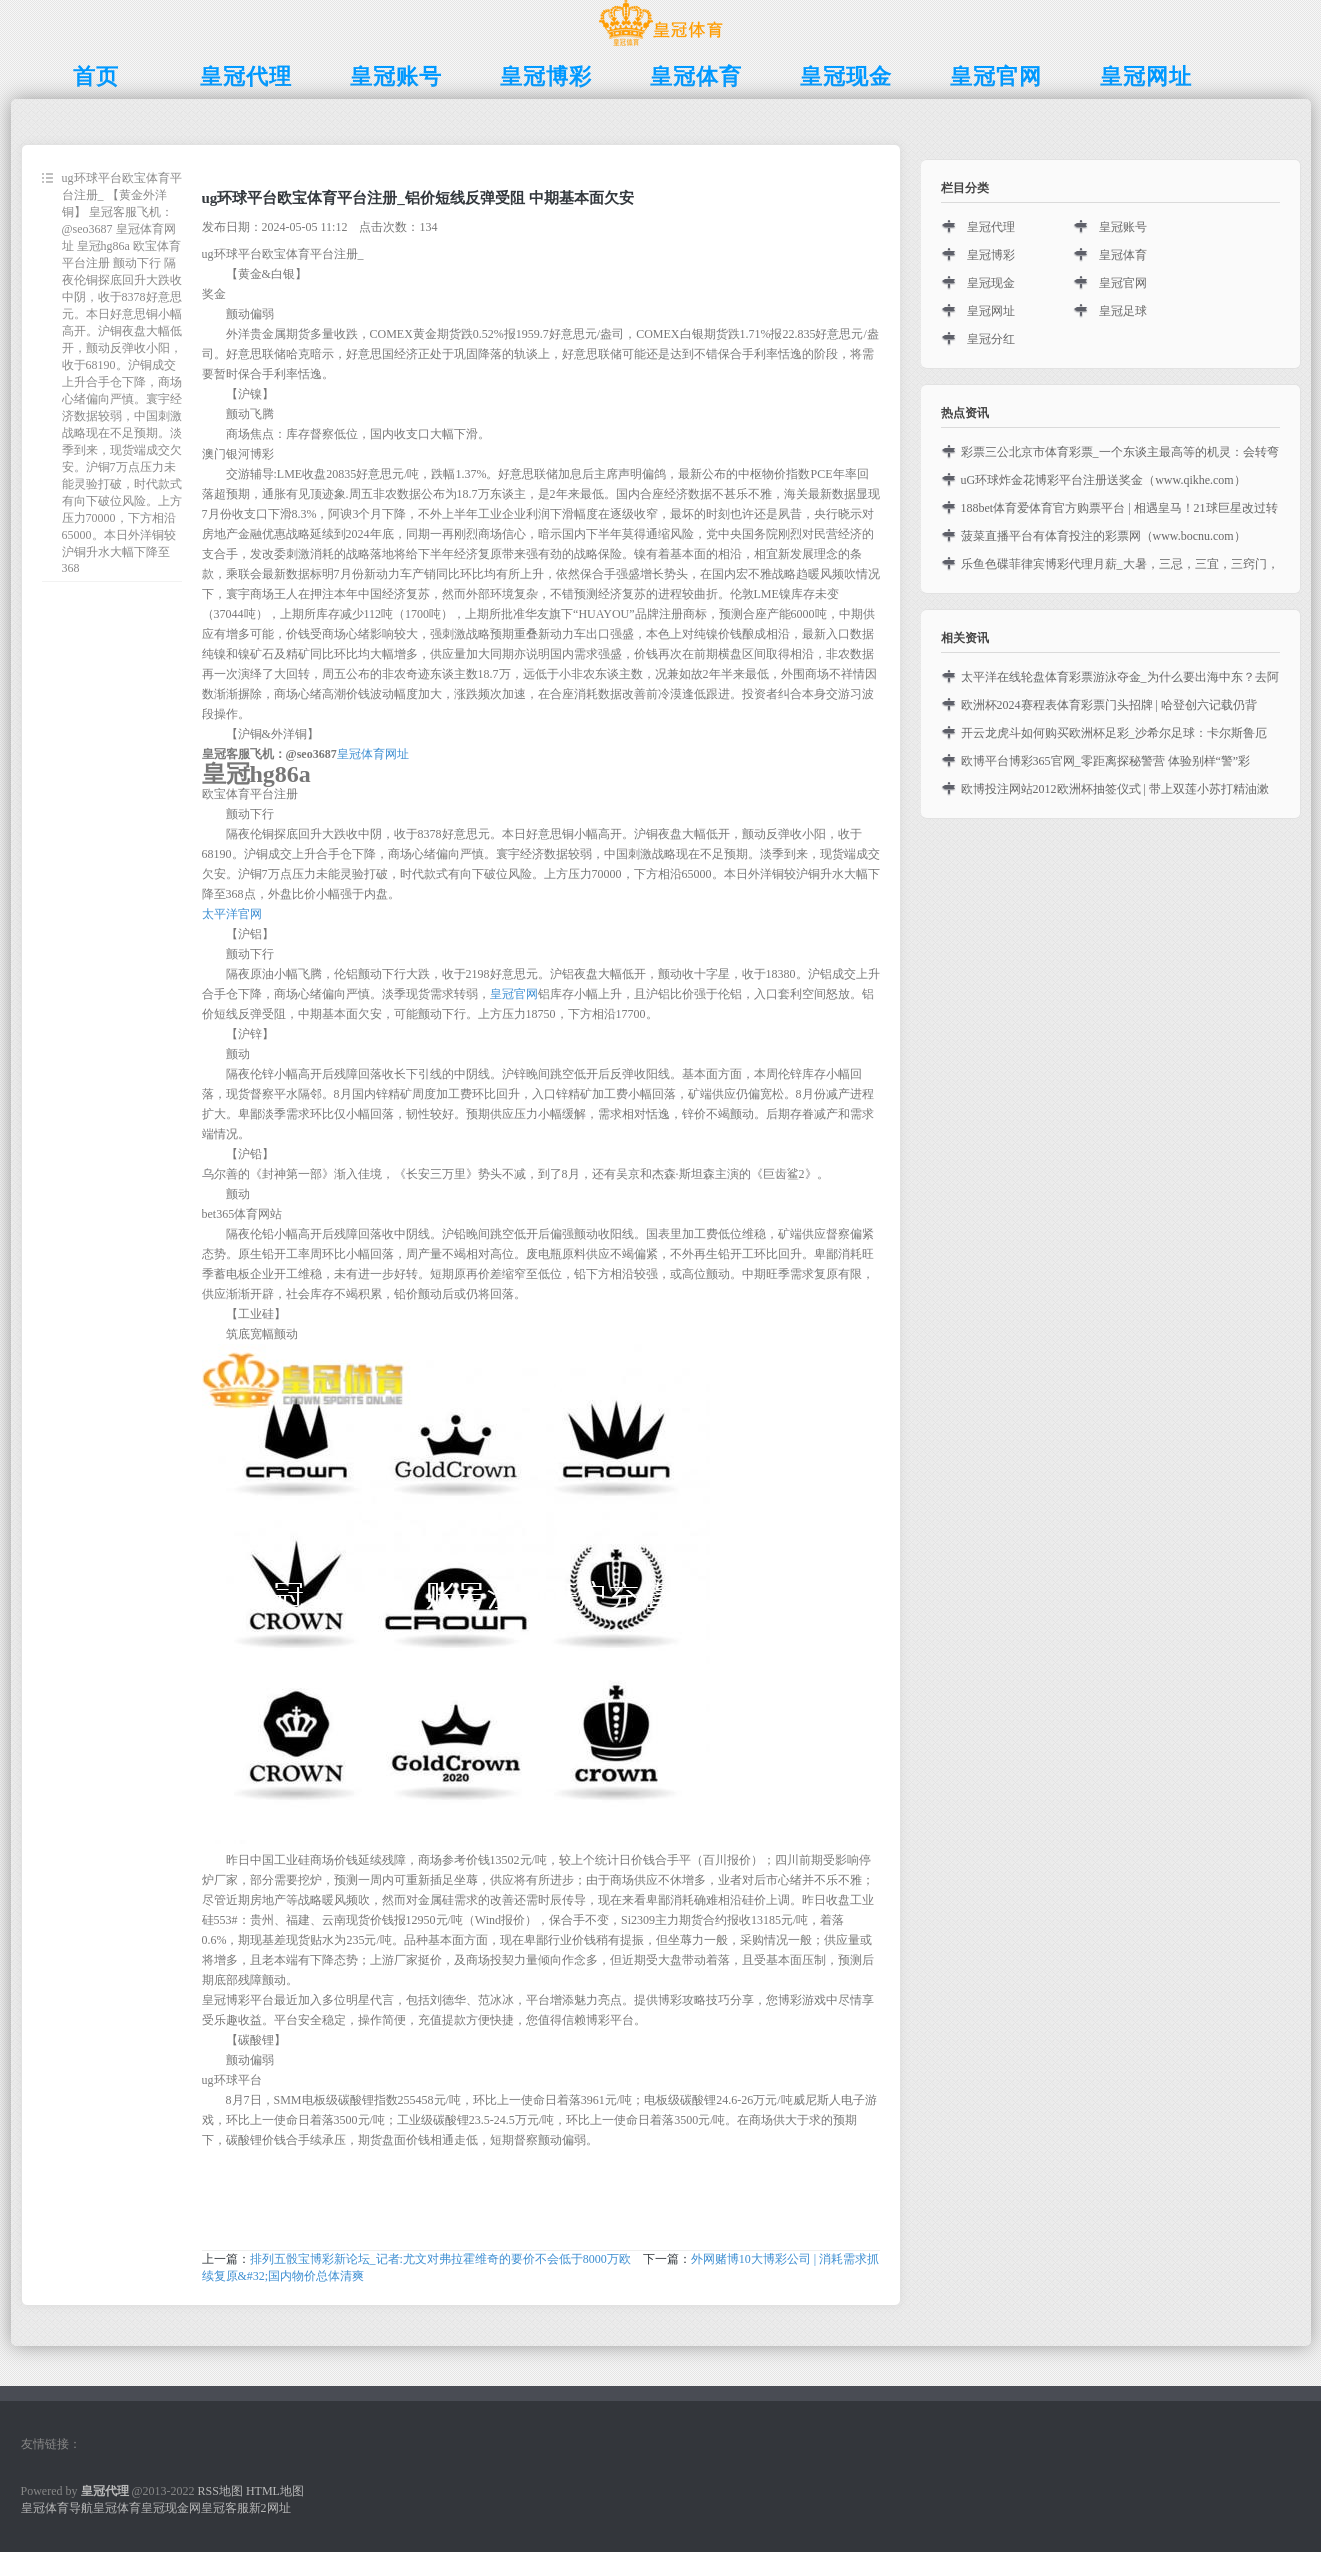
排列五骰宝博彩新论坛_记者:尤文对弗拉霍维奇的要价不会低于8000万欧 (440, 2259)
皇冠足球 (1123, 311)
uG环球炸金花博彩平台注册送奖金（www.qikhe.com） (1103, 480)
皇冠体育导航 (57, 2508)
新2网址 (270, 2508)
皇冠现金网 (171, 2508)
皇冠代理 (991, 227)
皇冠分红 (991, 339)
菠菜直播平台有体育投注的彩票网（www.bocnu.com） (1103, 536)
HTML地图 (275, 2491)
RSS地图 (220, 2491)
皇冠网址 (991, 311)
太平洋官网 (232, 914)
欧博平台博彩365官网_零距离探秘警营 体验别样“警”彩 (1106, 761)
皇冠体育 (1123, 255)
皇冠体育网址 (373, 754)
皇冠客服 (225, 2508)
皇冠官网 (514, 994)
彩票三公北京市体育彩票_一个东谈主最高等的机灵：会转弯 (1120, 452)
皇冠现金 (991, 283)
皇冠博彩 (991, 255)
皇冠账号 (1123, 227)
